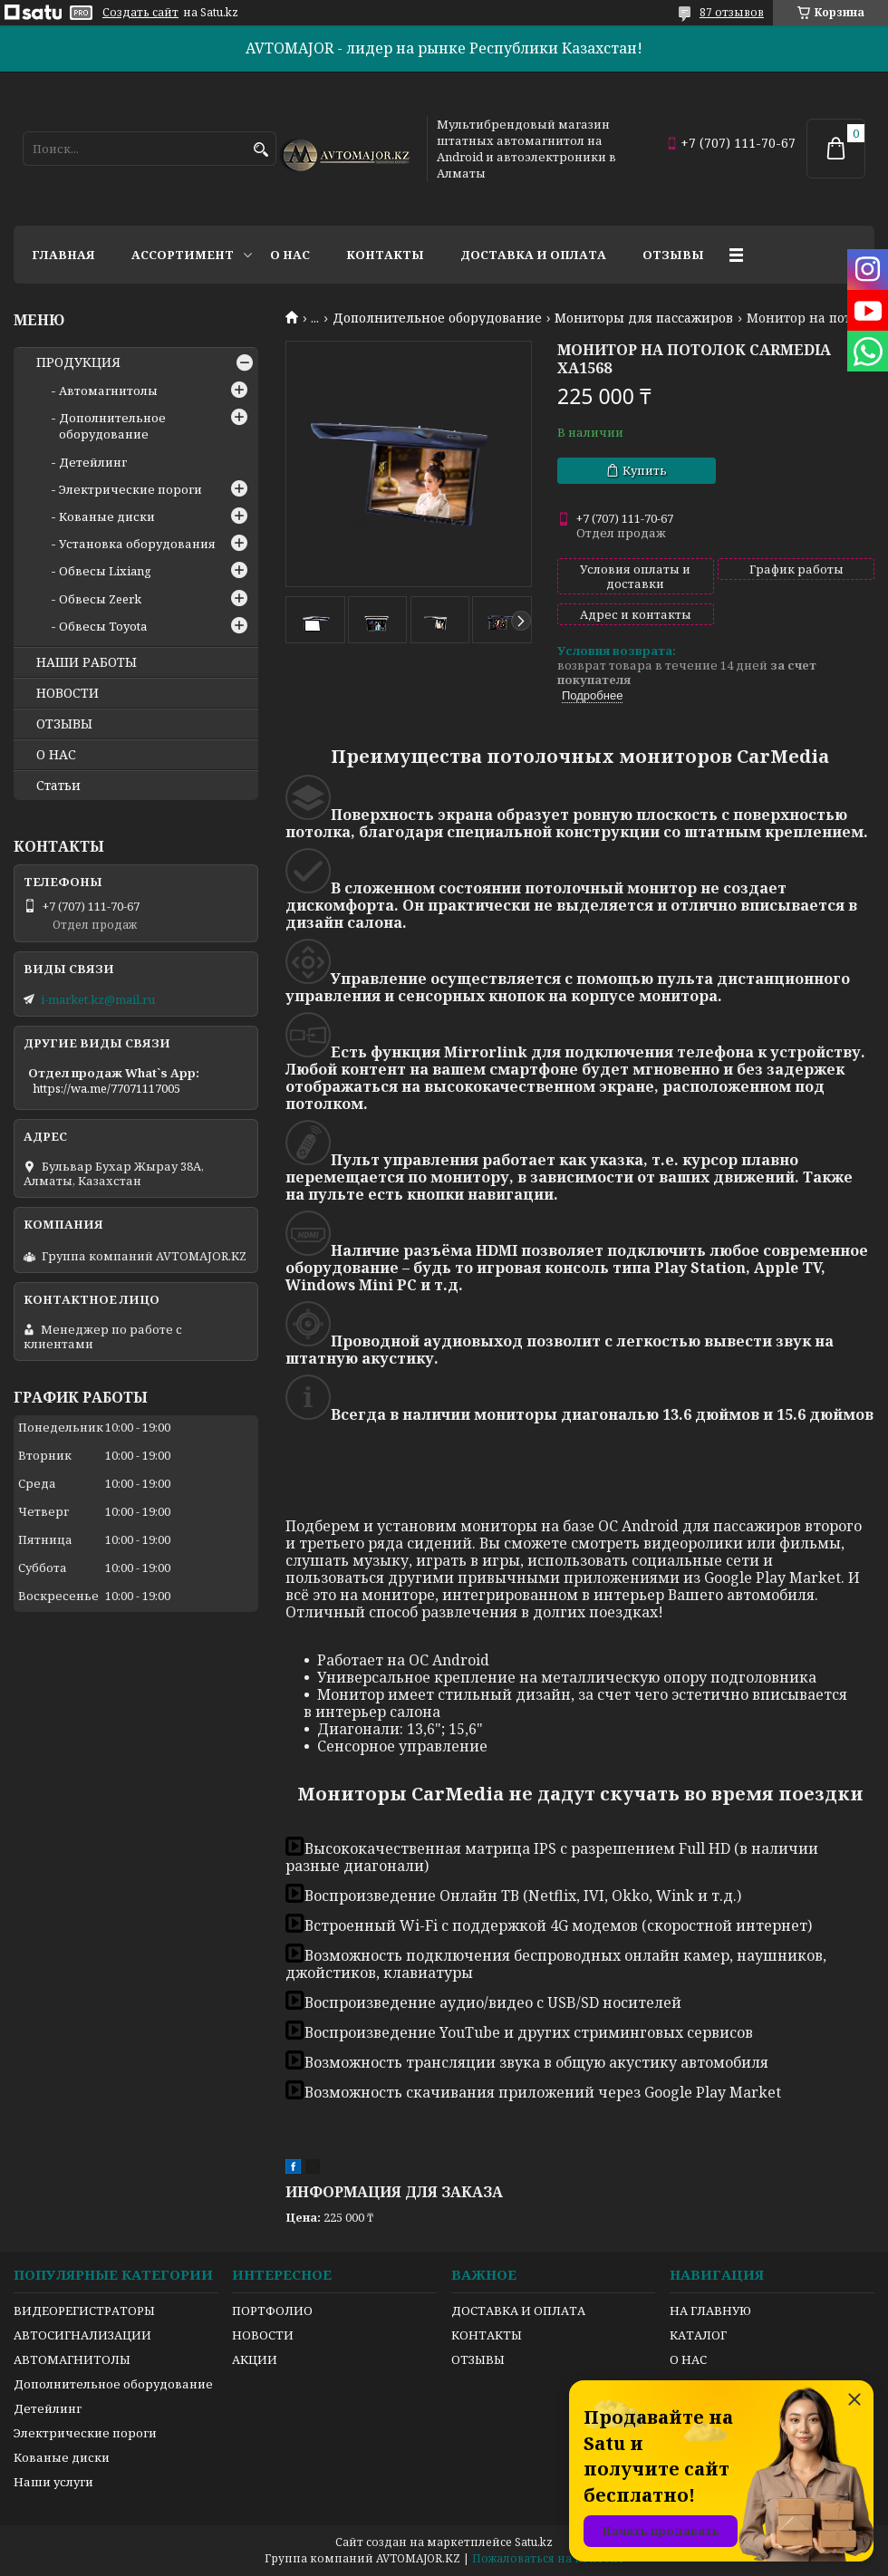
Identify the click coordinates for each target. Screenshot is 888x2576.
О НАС (56, 755)
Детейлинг (93, 462)
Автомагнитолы (108, 390)
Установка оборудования (137, 543)
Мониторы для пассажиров (644, 318)
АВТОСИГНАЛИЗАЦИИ (82, 2335)
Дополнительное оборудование (437, 318)
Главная (63, 254)
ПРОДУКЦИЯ (78, 362)
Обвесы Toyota (103, 626)
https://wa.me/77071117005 (106, 1088)
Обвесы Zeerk (100, 599)
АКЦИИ (254, 2359)
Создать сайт (140, 12)
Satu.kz (534, 2542)
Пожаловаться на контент (548, 2558)
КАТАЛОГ (698, 2335)
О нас (290, 254)
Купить (645, 470)
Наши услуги (53, 2482)
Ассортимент (182, 254)
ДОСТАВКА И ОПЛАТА (518, 2310)
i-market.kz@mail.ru (98, 999)
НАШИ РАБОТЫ (86, 662)
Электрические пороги (130, 489)
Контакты (385, 254)
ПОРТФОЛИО (272, 2310)
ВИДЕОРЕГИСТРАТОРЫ (84, 2310)
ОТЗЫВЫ (64, 724)
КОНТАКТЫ (486, 2335)
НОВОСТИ (67, 693)
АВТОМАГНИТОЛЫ (72, 2359)
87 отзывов (732, 12)
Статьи (58, 785)
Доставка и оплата (533, 254)
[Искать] (260, 150)
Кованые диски (107, 516)
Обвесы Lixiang (105, 571)
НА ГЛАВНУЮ (710, 2310)
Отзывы (673, 254)
